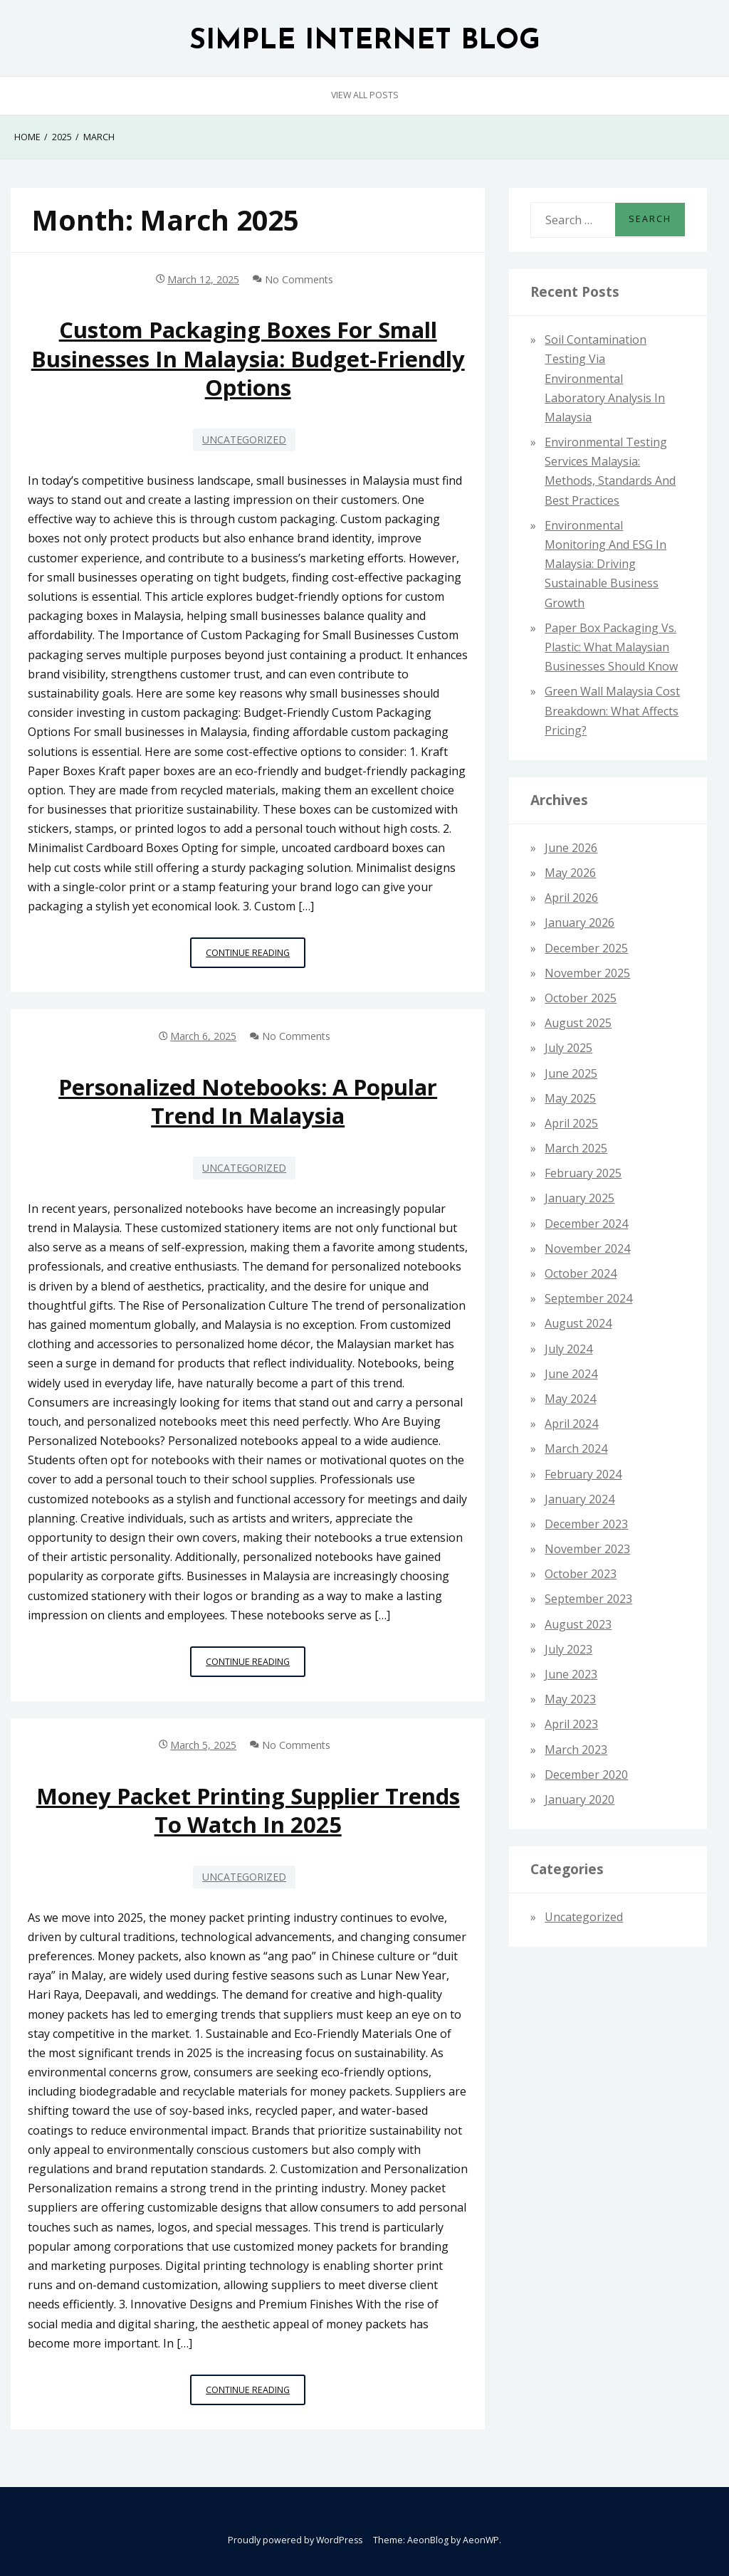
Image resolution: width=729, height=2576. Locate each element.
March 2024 (576, 1448)
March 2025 (576, 1148)
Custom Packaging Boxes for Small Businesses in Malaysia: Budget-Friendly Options (248, 358)
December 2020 (586, 1774)
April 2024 (571, 1423)
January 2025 (579, 1198)
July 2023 (568, 1649)
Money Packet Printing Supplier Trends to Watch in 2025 (248, 1810)
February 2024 (583, 1474)
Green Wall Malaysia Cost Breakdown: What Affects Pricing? (612, 710)
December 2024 (586, 1223)
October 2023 (581, 1574)
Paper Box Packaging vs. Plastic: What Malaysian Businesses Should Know (611, 647)
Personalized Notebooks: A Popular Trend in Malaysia (247, 1101)
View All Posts (365, 95)
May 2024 (570, 1399)
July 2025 (568, 1048)
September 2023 (588, 1599)
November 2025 (587, 973)
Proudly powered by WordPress (295, 2540)
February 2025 (583, 1173)
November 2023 (587, 1549)
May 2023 (570, 1699)
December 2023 (586, 1524)
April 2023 (571, 1724)
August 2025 (578, 1023)
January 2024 (579, 1499)
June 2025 (571, 1073)
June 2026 (571, 848)
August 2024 (578, 1323)
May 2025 (570, 1098)
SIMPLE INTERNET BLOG (364, 42)
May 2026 (570, 872)
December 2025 (586, 948)
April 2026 (571, 897)
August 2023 (578, 1624)
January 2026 (579, 922)
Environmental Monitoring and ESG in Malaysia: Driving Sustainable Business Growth (605, 564)
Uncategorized (244, 439)
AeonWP (481, 2540)
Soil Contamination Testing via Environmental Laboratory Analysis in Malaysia (605, 378)
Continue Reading (255, 956)
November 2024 (587, 1248)
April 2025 (571, 1123)
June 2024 (571, 1374)
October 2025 (581, 998)
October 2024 (581, 1273)
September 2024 (588, 1298)
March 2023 (576, 1749)
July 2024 (568, 1349)
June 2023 (571, 1674)
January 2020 (579, 1799)
